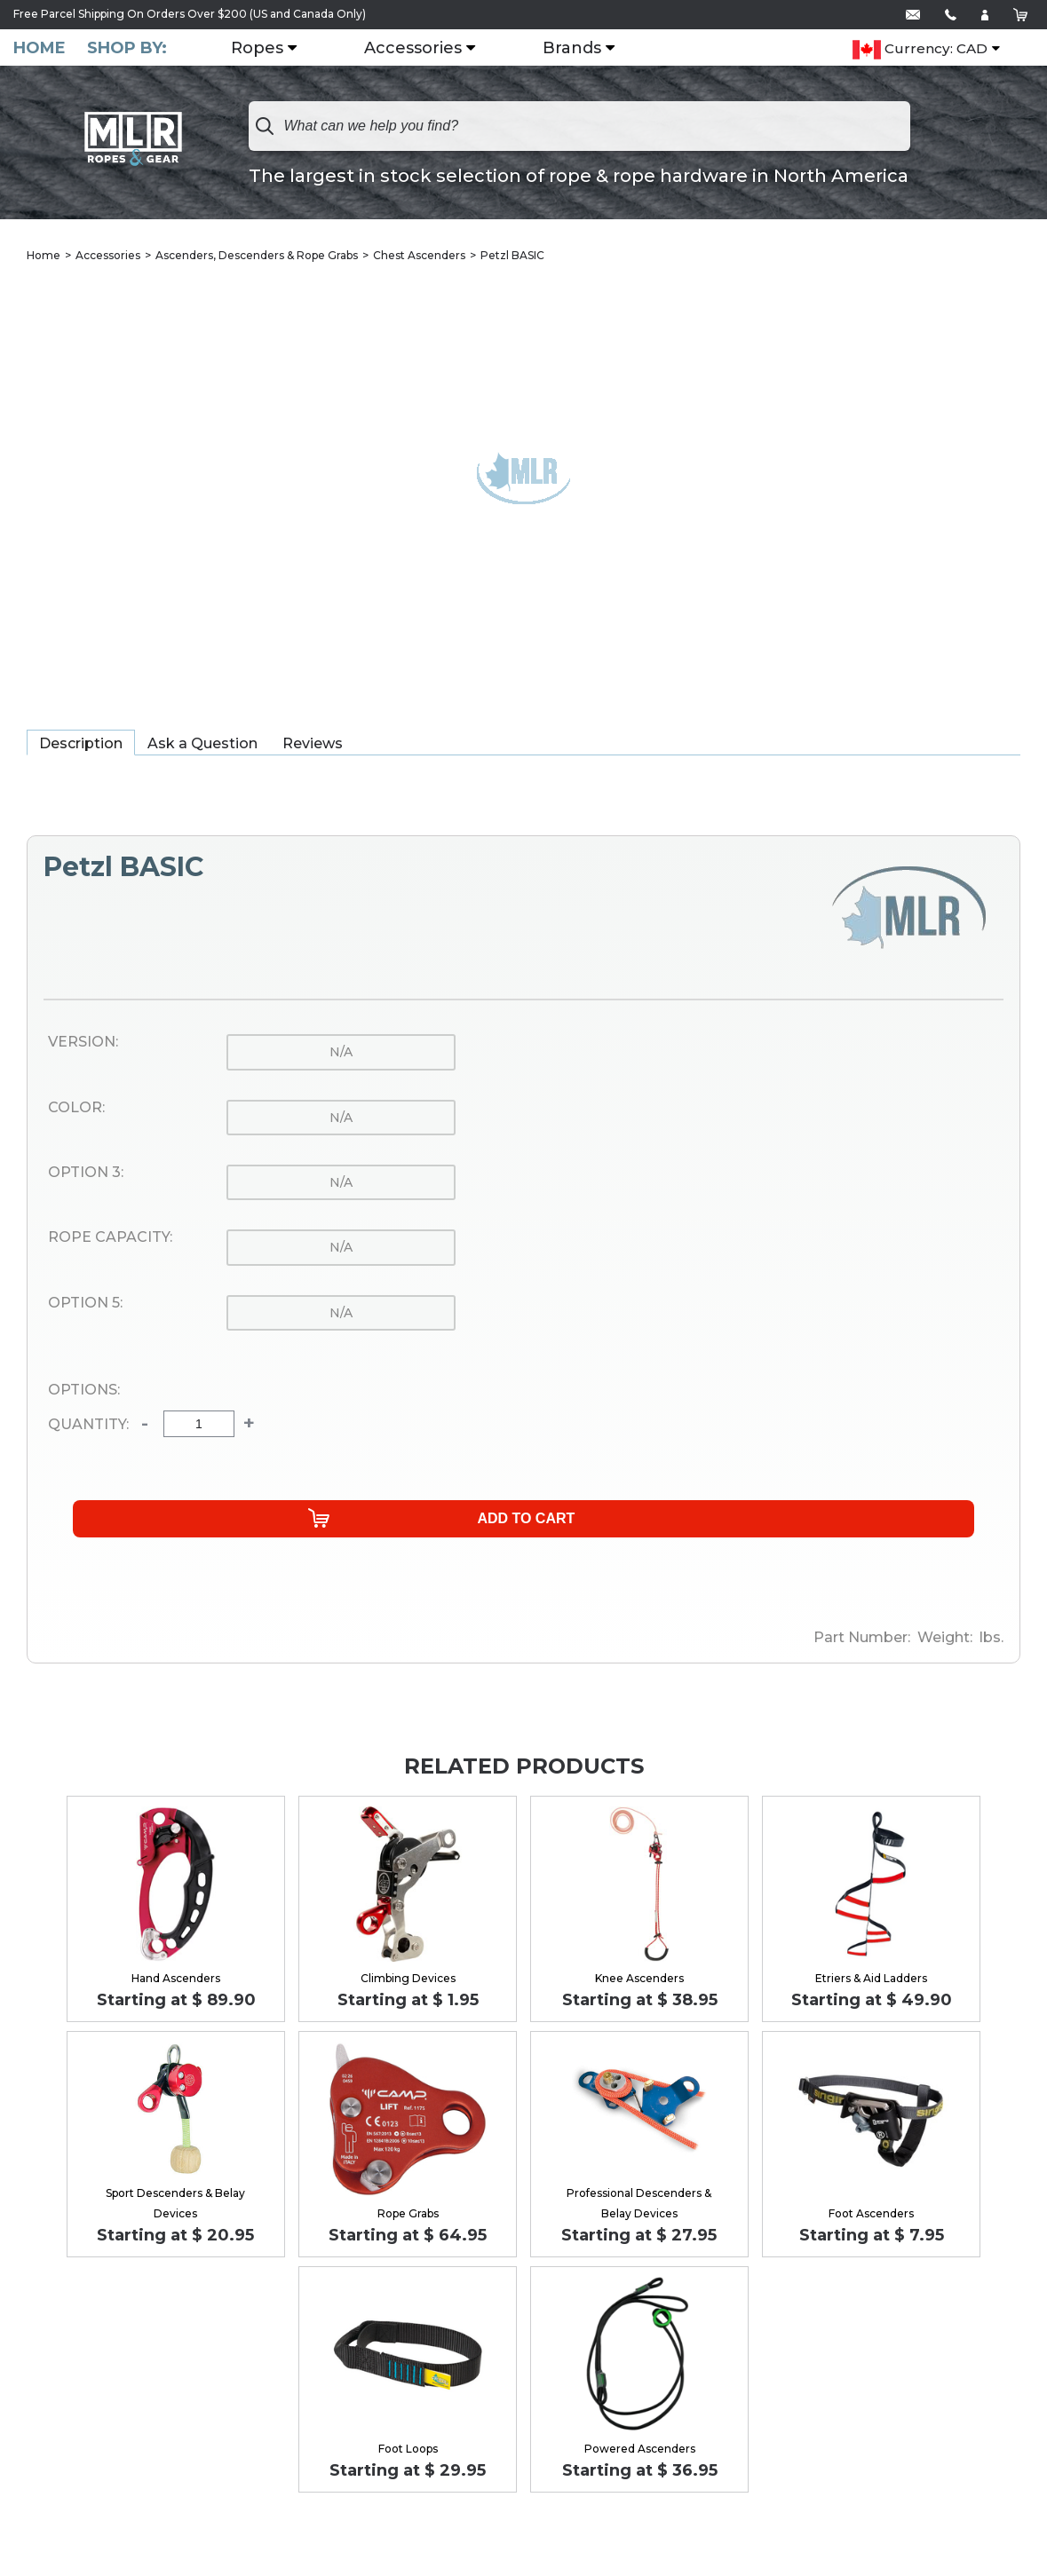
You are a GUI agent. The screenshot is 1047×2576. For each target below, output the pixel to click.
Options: (84, 1392)
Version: (83, 1044)
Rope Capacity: (110, 1239)
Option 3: (85, 1174)
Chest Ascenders (419, 257)
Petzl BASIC (512, 257)
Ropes (271, 49)
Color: (76, 1110)
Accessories (427, 49)
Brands (586, 49)
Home (39, 48)
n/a (341, 1054)
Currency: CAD (920, 49)
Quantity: (88, 1426)
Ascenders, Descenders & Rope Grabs (256, 257)
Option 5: (85, 1305)
